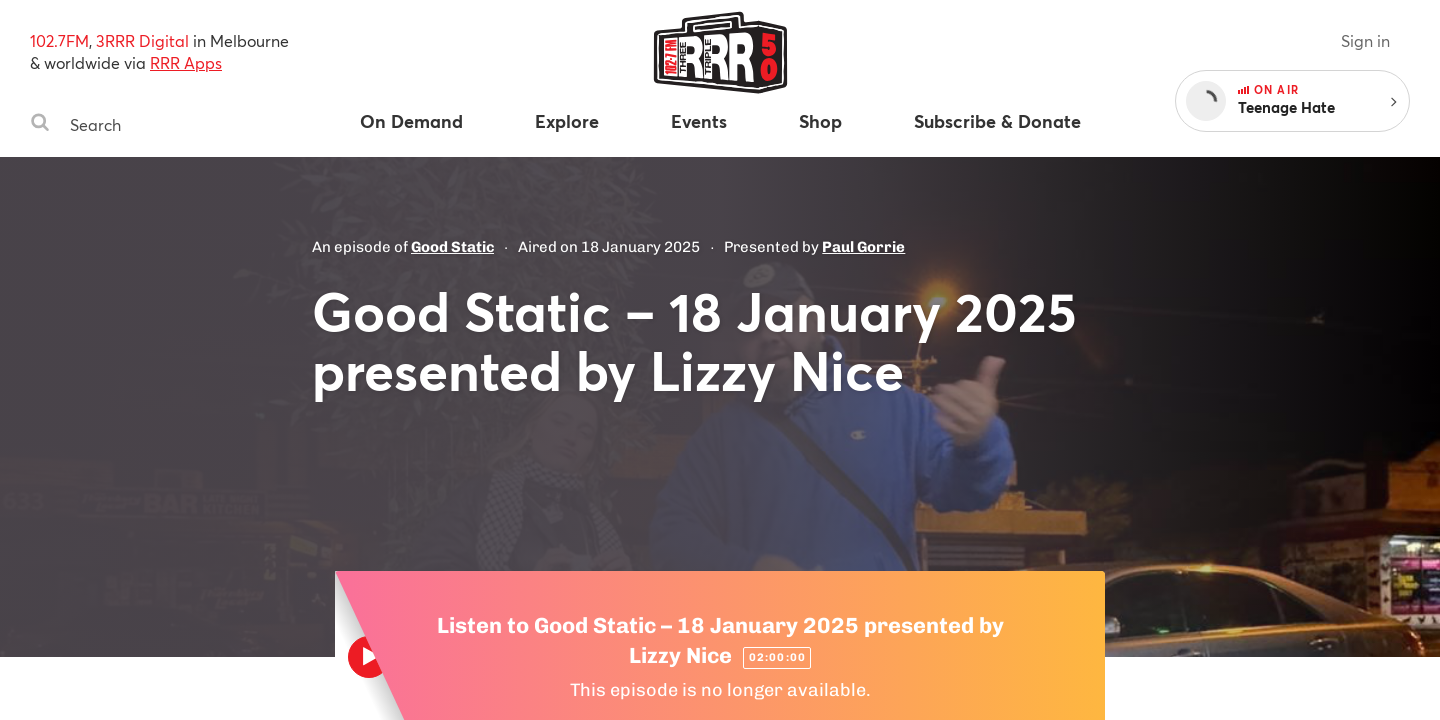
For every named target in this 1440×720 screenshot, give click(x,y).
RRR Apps (186, 62)
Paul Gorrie (863, 247)
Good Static (452, 247)
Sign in (1365, 40)
